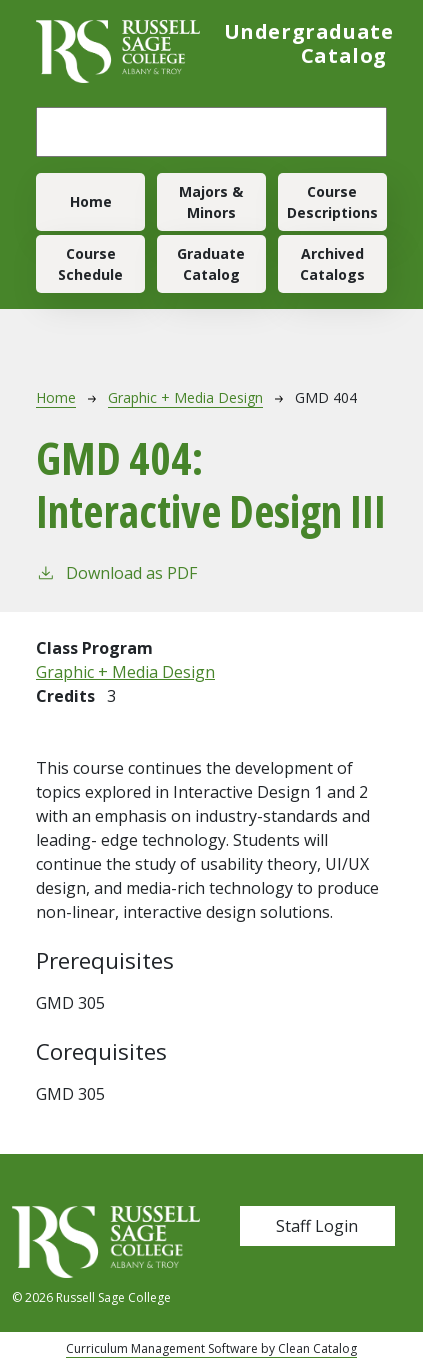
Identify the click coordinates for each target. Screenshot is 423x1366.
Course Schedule (90, 264)
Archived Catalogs (332, 264)
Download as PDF (116, 572)
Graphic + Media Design (185, 397)
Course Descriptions (332, 202)
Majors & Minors (211, 202)
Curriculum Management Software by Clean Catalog (211, 1348)
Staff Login (317, 1226)
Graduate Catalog (211, 264)
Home (91, 201)
